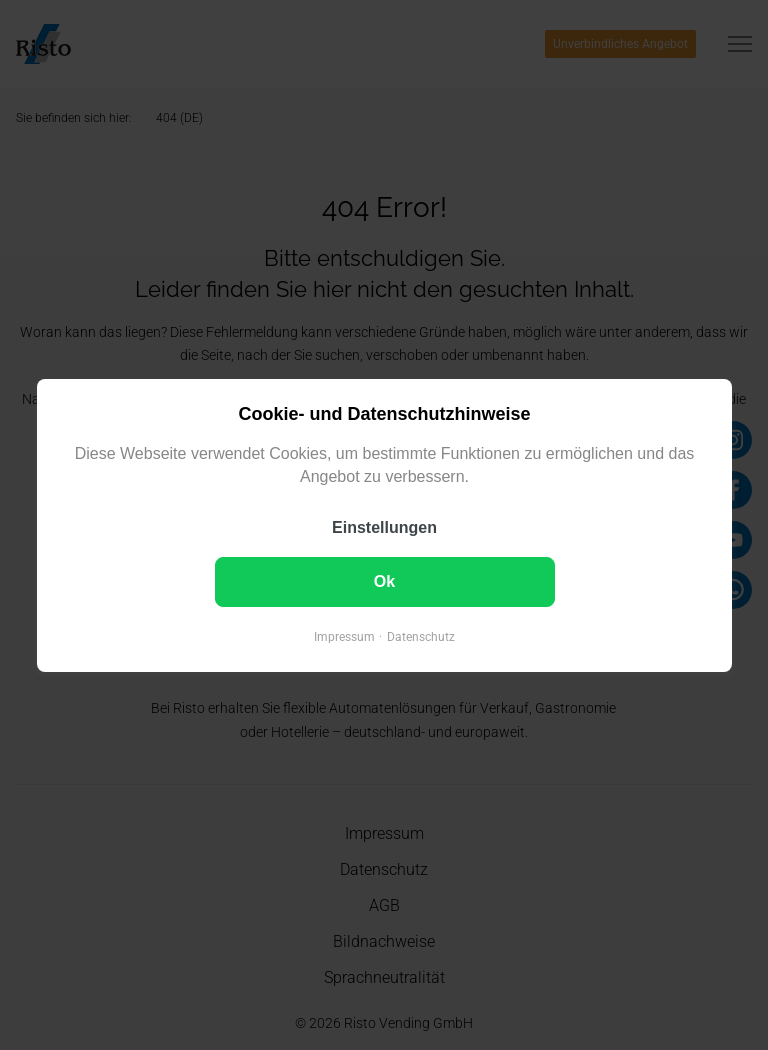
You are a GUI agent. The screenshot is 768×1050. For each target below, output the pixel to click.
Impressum (344, 636)
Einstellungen (384, 526)
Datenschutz (421, 636)
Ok (383, 580)
